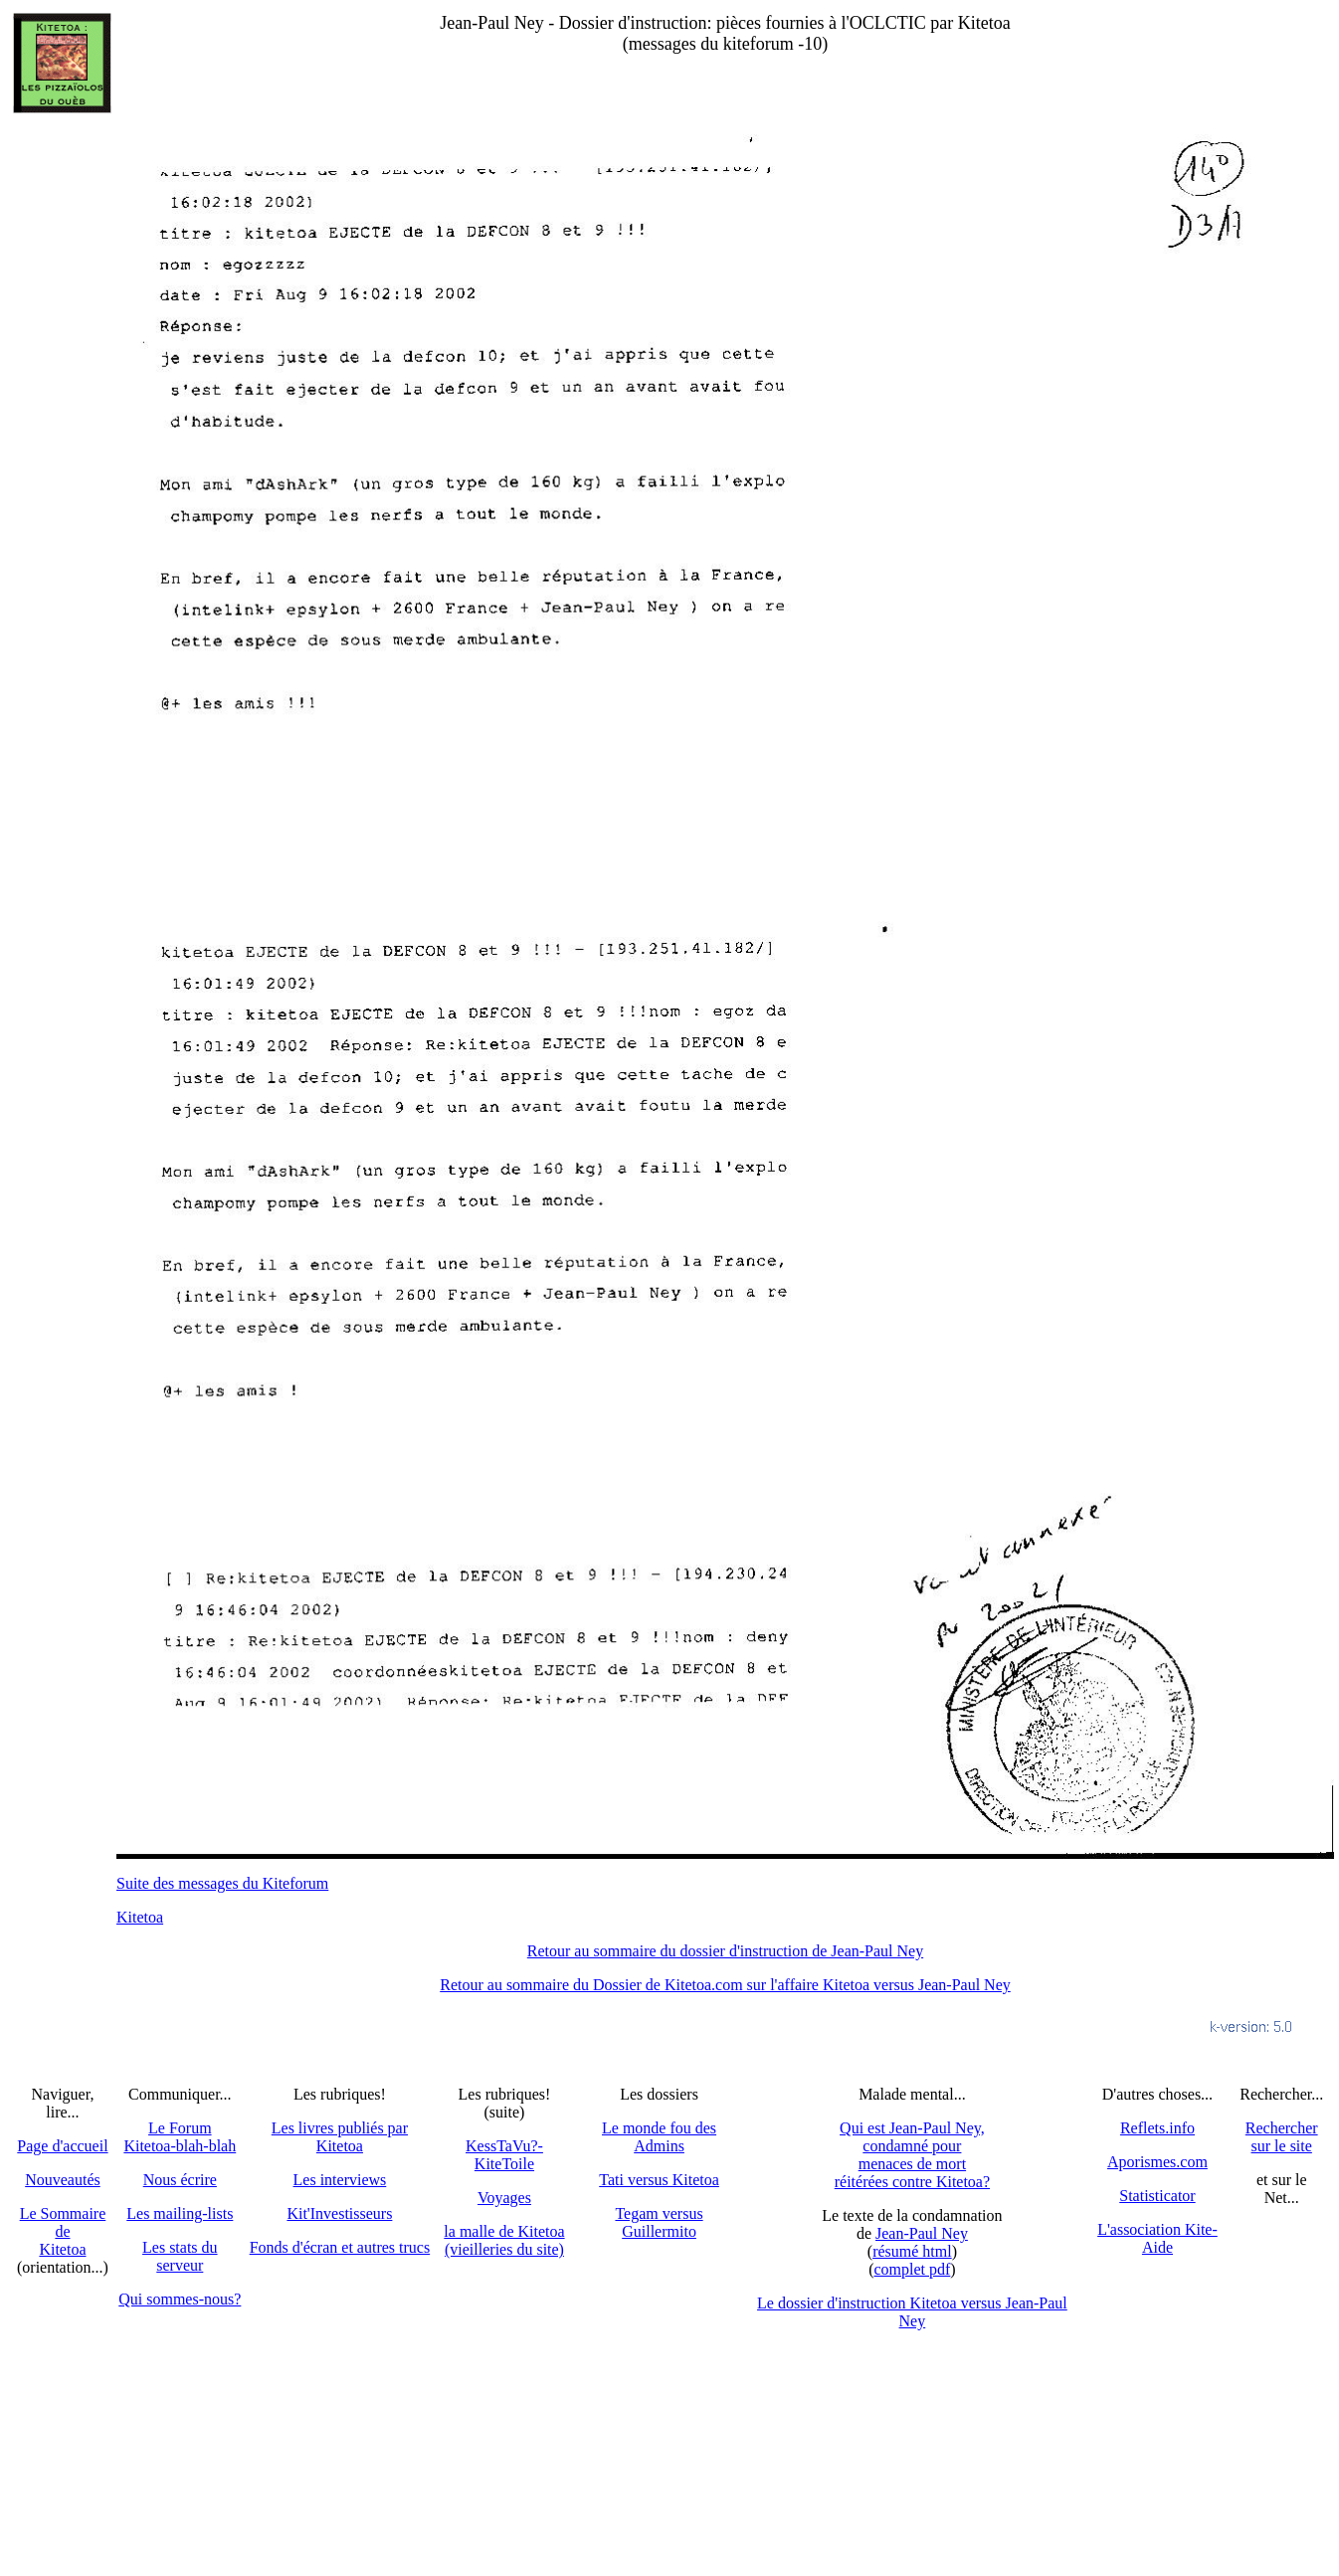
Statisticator (1157, 2195)
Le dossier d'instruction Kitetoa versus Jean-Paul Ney (912, 2312)
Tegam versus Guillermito (658, 2222)
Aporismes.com (1157, 2161)
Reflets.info (1157, 2127)
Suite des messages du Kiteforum (222, 1883)
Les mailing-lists (179, 2213)
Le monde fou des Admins (659, 2136)
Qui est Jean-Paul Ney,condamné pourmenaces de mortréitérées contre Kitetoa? (912, 2154)
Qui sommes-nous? (179, 2299)
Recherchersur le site (1281, 2136)
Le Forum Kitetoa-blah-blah (179, 2136)
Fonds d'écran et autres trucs (340, 2247)
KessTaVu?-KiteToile (504, 2154)
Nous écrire (180, 2179)
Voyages (504, 2197)
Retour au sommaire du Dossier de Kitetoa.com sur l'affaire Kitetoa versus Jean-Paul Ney (725, 1984)
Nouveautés (62, 2179)
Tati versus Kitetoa (659, 2179)
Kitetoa (139, 1917)
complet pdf (911, 2269)
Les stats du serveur (180, 2256)
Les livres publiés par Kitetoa (340, 2136)
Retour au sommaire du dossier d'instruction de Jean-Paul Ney (725, 1950)
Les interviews (340, 2179)
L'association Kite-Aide (1157, 2238)
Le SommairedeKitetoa (63, 2231)
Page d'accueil (62, 2145)
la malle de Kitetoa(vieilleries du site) (504, 2240)
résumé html (912, 2251)
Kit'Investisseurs (339, 2213)
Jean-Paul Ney (921, 2233)
